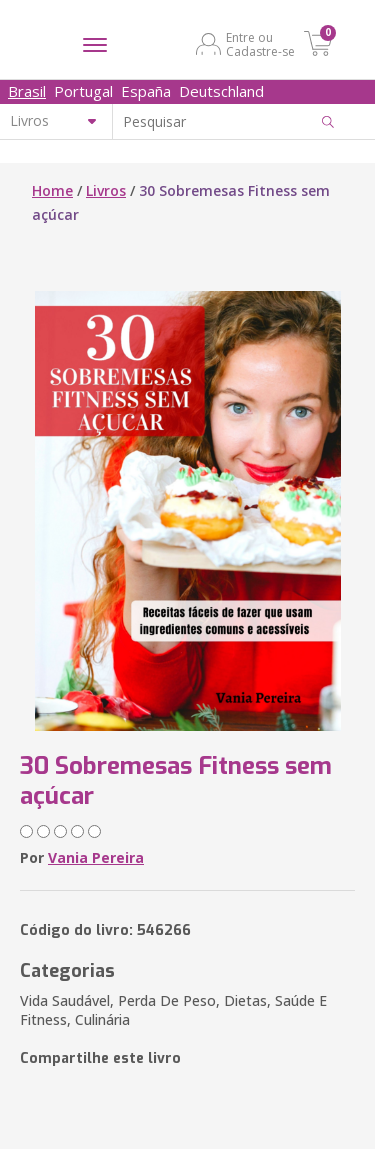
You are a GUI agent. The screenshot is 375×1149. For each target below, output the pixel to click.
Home (52, 190)
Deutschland (221, 91)
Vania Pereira (96, 857)
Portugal (83, 91)
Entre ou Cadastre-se (260, 44)
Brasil (27, 91)
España (146, 91)
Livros (106, 190)
